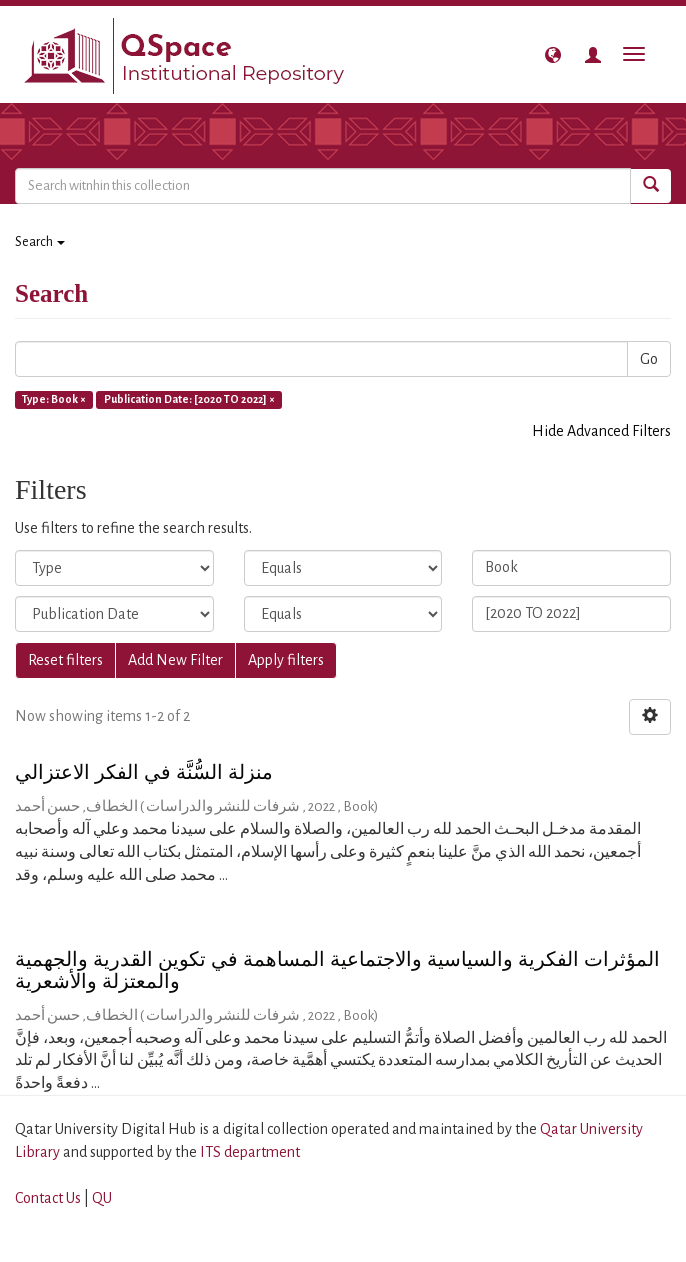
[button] (553, 55)
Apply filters (286, 660)
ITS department (250, 1152)
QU (102, 1198)
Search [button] (40, 242)
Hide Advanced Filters (601, 431)
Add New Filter (175, 660)
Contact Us (48, 1198)
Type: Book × (54, 399)
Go (649, 359)
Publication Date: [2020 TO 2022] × (189, 399)
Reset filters (65, 660)
